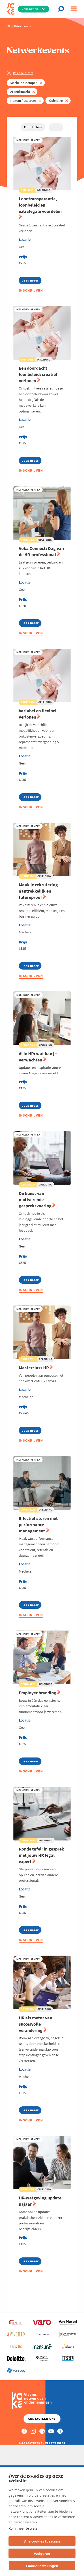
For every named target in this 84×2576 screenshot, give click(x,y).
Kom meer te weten (24, 2528)
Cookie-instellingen (42, 2566)
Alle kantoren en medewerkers (42, 2443)
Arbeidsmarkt (20, 91)
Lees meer (31, 281)
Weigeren (42, 2553)
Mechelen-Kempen (23, 83)
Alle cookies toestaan (42, 2541)
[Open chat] (62, 9)
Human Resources (23, 100)
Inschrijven (31, 290)
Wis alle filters (23, 73)
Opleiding (56, 100)
